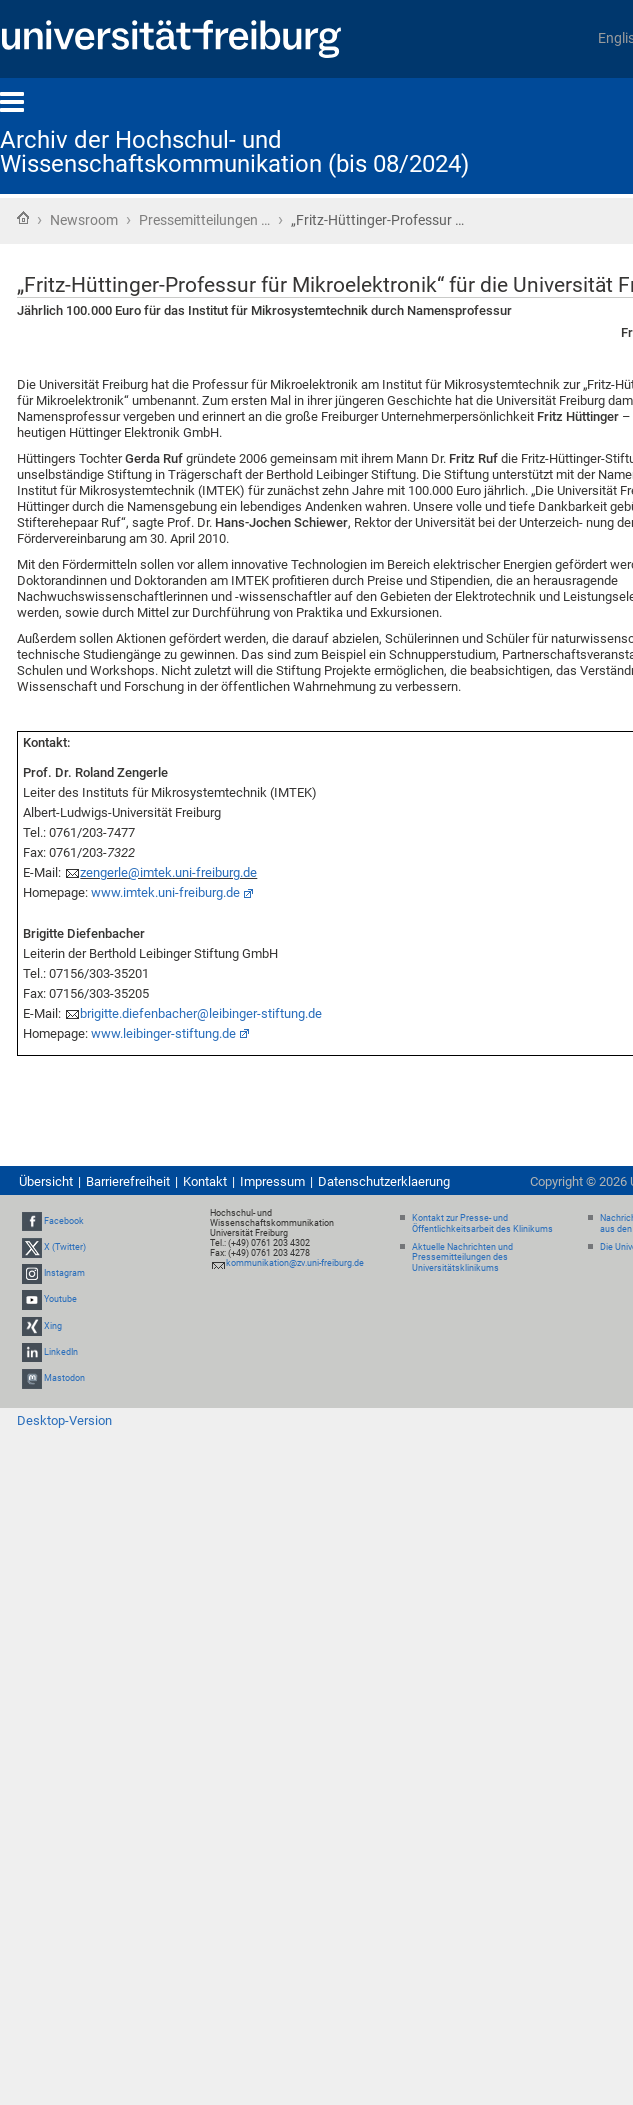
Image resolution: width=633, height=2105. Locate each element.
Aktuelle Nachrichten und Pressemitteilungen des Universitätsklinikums (462, 1258)
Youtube (60, 1300)
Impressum (272, 1181)
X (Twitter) (65, 1247)
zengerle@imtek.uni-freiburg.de (168, 872)
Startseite (23, 218)
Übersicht (46, 1181)
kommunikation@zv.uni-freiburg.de (295, 1263)
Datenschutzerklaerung (384, 1181)
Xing (53, 1326)
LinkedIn (61, 1352)
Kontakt (205, 1181)
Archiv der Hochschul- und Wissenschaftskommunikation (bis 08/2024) (234, 152)
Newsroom (84, 220)
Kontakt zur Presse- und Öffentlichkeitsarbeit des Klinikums (482, 1223)
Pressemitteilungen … (204, 220)
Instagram (64, 1273)
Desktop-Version (64, 1420)
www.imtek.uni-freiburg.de (165, 892)
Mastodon (64, 1378)
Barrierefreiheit (128, 1181)
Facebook (64, 1221)
